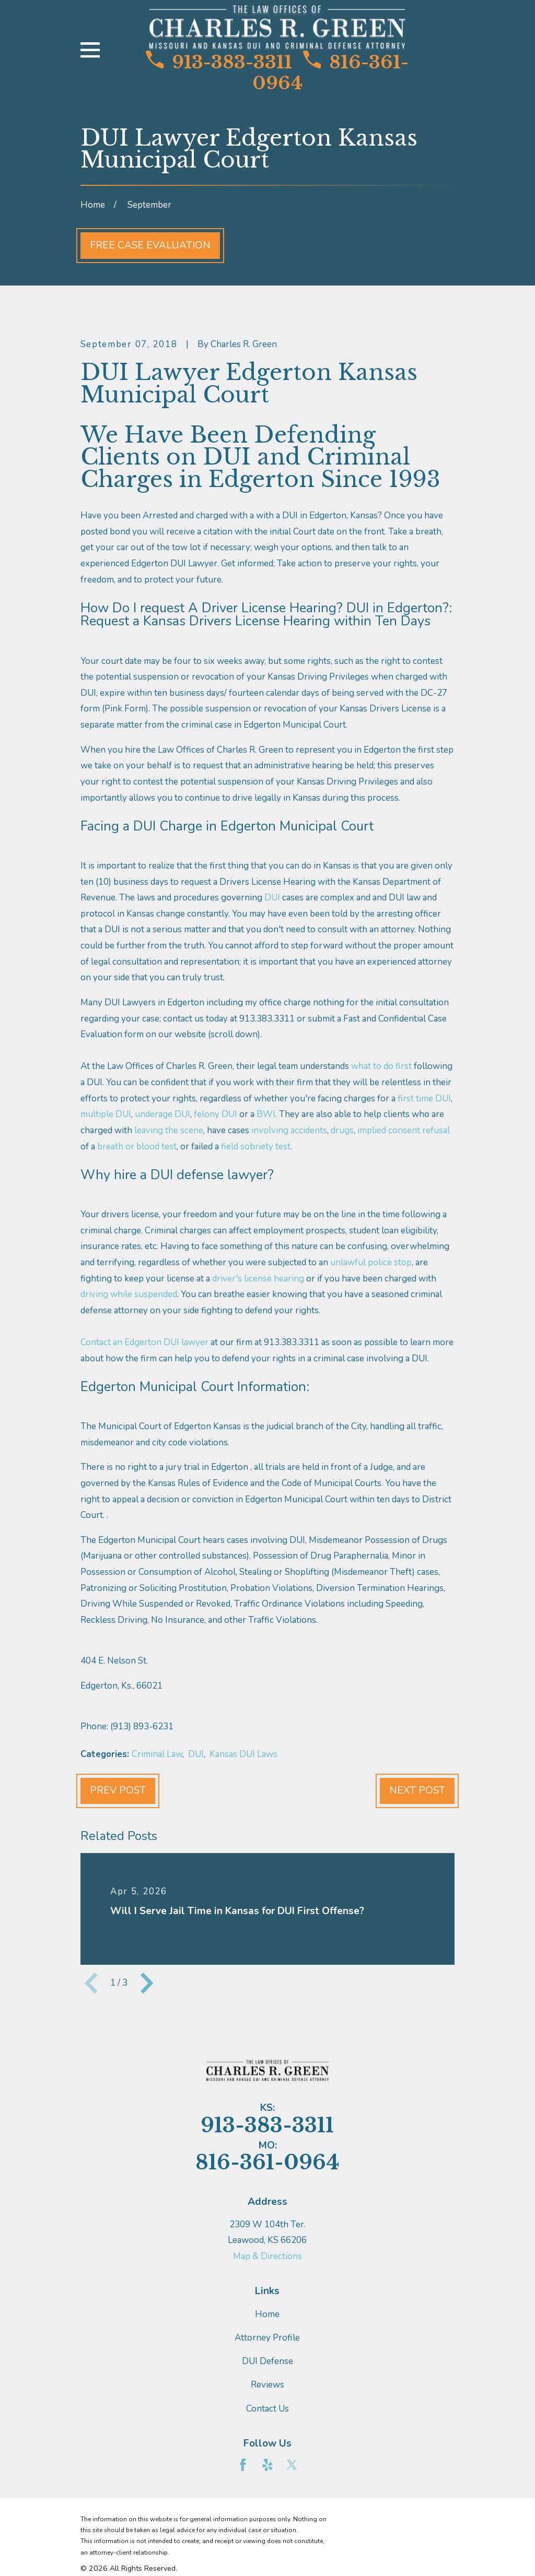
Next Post (417, 1790)
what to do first (381, 1066)
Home (267, 2314)
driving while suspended (128, 1294)
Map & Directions (267, 2256)
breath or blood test (137, 1147)
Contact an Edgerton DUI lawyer (144, 1342)
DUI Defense (267, 2361)
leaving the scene (168, 1130)
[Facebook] (243, 2465)
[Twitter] (292, 2465)
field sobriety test (255, 1147)
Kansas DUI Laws (243, 1754)
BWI (266, 1114)
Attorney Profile (267, 2338)
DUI (272, 898)
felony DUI (215, 1114)
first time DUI (424, 1099)
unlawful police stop (371, 1262)
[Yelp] (267, 2465)
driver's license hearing (258, 1279)
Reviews (267, 2385)
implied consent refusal (403, 1130)
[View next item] (146, 1983)
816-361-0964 (330, 72)
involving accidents (289, 1130)
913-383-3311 (219, 62)
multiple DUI (105, 1114)
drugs (342, 1130)
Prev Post (118, 1790)
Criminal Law (157, 1754)
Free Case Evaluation (150, 245)
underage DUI (162, 1114)
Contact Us (267, 2409)
